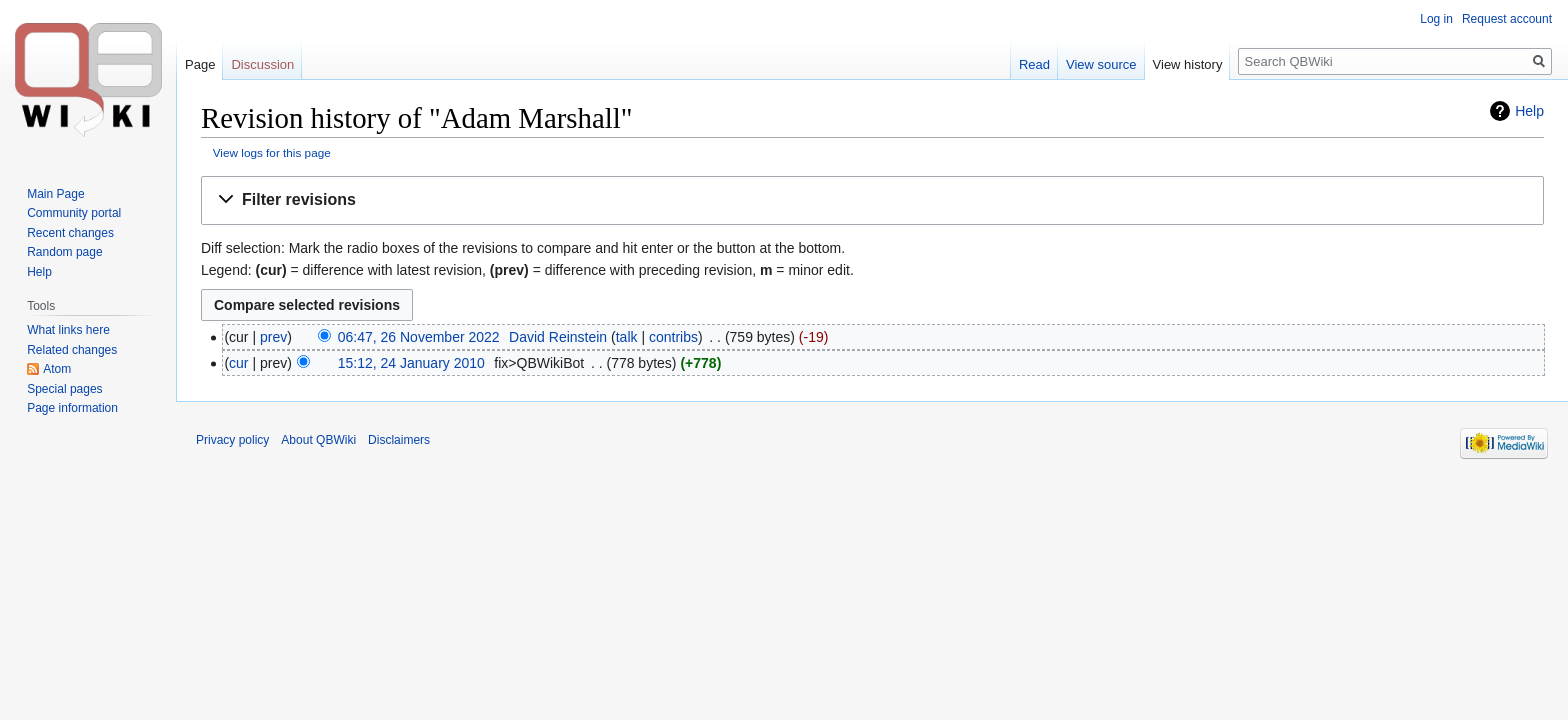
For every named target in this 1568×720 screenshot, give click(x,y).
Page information (72, 408)
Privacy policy (232, 440)
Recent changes (70, 233)
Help (1529, 111)
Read (1034, 64)
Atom (57, 369)
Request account (1507, 19)
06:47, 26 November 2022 (419, 337)
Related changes (72, 350)
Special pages (64, 389)
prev (273, 337)
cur (238, 363)
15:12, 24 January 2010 (411, 363)
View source (1101, 64)
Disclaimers (399, 440)
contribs (673, 337)
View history (1188, 64)
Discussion (262, 64)
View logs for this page (272, 152)
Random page (64, 252)
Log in (1436, 19)
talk (627, 337)
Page (200, 64)
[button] (872, 200)
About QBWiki (318, 440)
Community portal (74, 213)
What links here (68, 330)
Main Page (55, 194)
